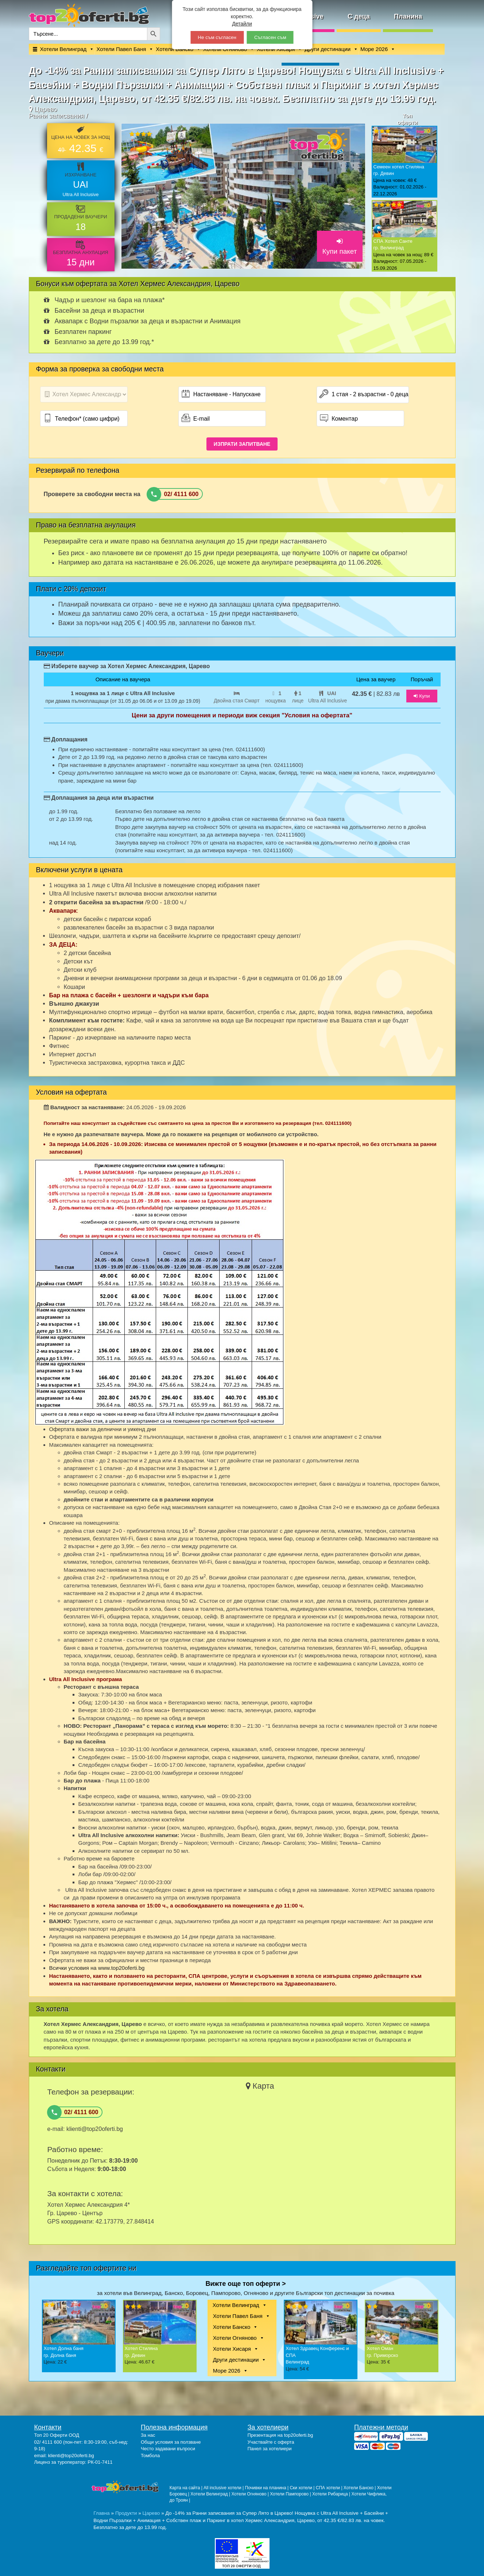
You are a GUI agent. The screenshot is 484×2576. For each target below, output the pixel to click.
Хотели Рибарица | (332, 2494)
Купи (422, 696)
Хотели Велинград (63, 49)
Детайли (242, 24)
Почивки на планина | (267, 2487)
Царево (151, 2513)
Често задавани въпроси (168, 2448)
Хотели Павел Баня (121, 49)
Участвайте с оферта (271, 2442)
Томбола (150, 2455)
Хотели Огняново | (250, 2494)
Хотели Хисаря (232, 2349)
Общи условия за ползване (171, 2442)
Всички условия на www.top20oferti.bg (97, 1968)
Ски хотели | (302, 2487)
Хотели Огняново (235, 2338)
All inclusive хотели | (224, 2487)
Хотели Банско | (360, 2487)
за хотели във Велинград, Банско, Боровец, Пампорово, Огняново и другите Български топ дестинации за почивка (245, 2293)
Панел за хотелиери (270, 2448)
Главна (101, 2513)
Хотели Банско (232, 2327)
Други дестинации (328, 49)
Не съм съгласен (217, 37)
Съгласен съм (270, 37)
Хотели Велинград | (210, 2494)
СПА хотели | (330, 2487)
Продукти (126, 2513)
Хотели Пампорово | (291, 2494)
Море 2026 (374, 49)
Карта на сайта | (187, 2487)
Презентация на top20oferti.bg (280, 2435)
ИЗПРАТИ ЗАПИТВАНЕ (242, 444)
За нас (148, 2435)
